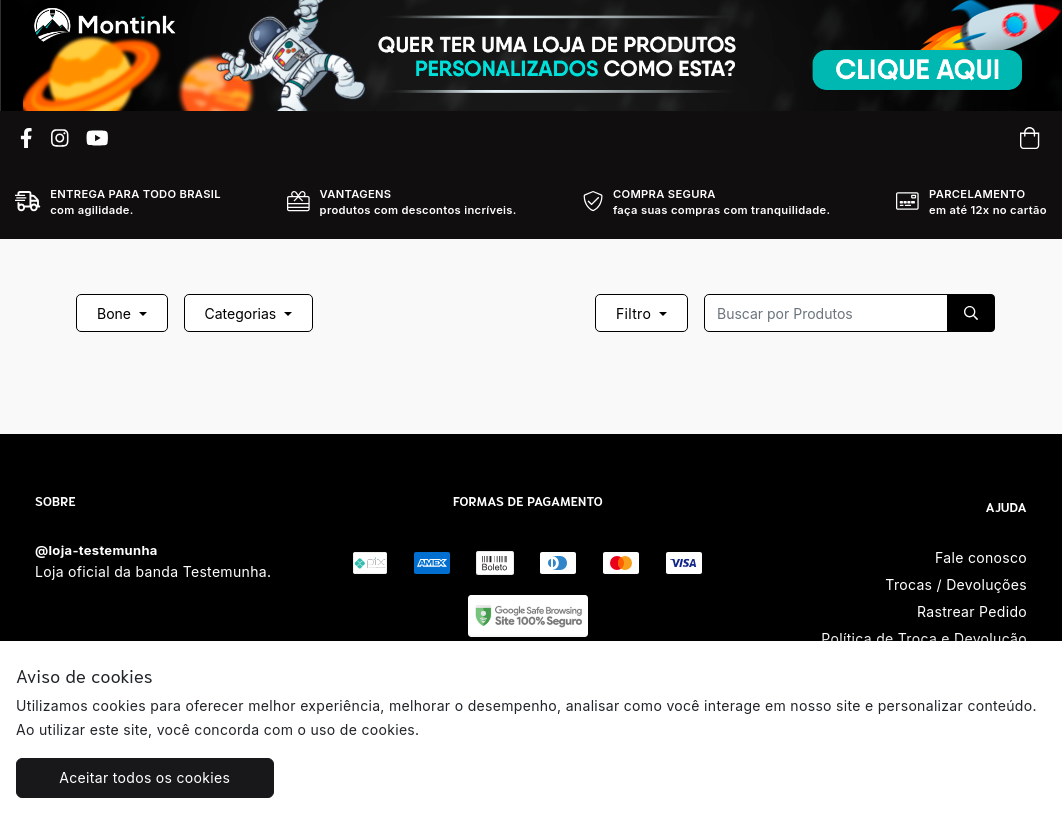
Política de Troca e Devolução (924, 638)
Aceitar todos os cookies (144, 777)
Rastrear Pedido (972, 611)
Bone (116, 313)
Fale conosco (981, 557)
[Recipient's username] (826, 313)
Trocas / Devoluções (956, 584)
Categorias (243, 313)
